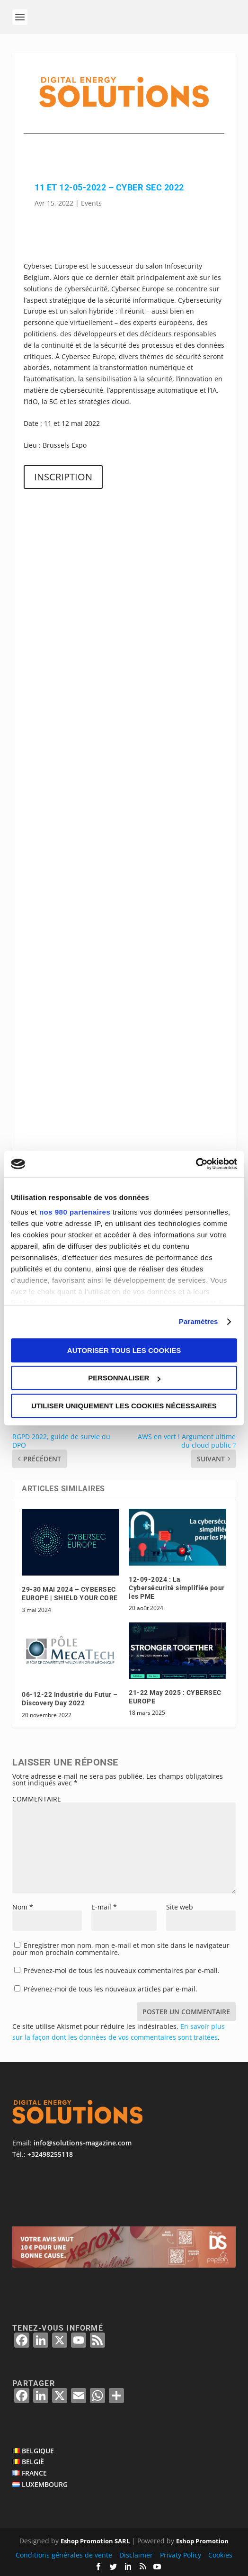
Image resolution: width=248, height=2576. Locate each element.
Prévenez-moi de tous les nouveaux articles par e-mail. (110, 1988)
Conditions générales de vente (64, 2554)
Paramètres (198, 1321)
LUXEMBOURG (45, 2484)
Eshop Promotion (202, 2541)
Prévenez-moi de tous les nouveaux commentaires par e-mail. (122, 1970)
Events (91, 202)
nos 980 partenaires (74, 1212)
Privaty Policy (180, 2554)
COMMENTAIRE (36, 1798)
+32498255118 (50, 2154)
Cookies (220, 2554)
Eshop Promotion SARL (95, 2541)
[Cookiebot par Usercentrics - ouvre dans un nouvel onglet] (195, 1164)
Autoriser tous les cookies (124, 1350)
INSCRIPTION (63, 476)
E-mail (104, 1906)
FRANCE (34, 2472)
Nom (22, 1906)
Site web (179, 1906)
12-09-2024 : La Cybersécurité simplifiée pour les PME (177, 1588)
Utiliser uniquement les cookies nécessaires (124, 1406)
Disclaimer (136, 2554)
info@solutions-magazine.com (83, 2142)
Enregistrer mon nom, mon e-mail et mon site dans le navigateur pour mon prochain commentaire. (121, 1949)
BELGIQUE (38, 2450)
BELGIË (33, 2461)
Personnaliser (124, 1378)
